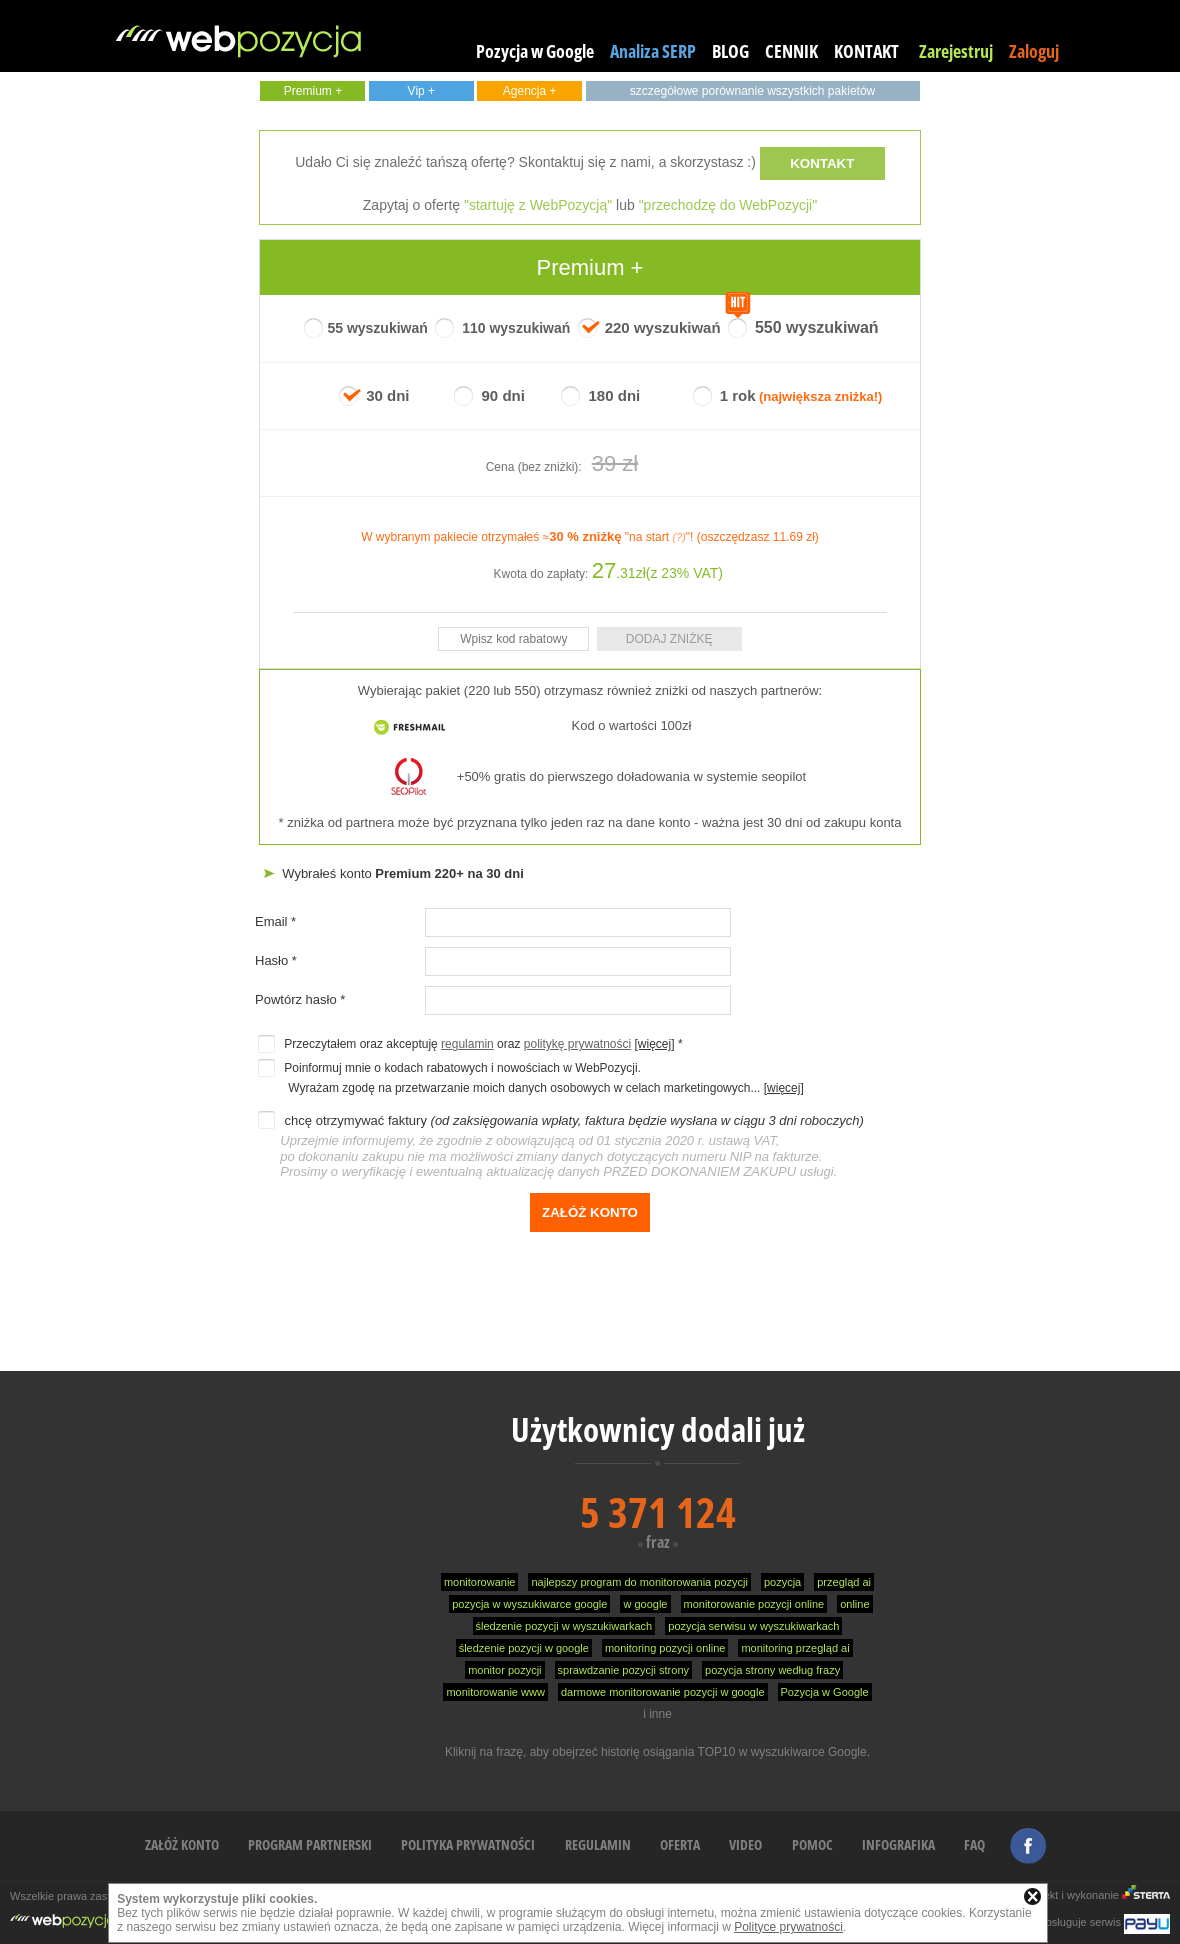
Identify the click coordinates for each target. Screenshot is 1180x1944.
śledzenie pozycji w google (524, 1648)
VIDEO (745, 1844)
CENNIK (791, 51)
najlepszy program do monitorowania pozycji (639, 1582)
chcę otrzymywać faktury (559, 1146)
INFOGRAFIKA (898, 1844)
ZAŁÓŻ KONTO (182, 1844)
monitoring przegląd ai (795, 1648)
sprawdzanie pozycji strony (623, 1670)
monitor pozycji (504, 1670)
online (854, 1604)
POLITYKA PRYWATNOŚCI (468, 1844)
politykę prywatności (577, 1044)
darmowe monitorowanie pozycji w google (663, 1692)
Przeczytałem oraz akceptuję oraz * (469, 1044)
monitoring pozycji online (665, 1648)
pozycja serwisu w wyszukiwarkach (753, 1626)
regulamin (467, 1044)
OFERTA (680, 1844)
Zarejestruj (956, 51)
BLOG (730, 51)
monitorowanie (480, 1582)
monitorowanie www (495, 1692)
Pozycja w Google (535, 51)
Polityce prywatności (788, 1927)
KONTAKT (866, 51)
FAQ (974, 1844)
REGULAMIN (598, 1844)
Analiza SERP (653, 51)
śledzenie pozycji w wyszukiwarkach (564, 1626)
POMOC (812, 1844)
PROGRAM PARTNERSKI (310, 1844)
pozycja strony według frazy (772, 1670)
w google (645, 1604)
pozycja (782, 1582)
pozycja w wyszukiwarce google (529, 1604)
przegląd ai (844, 1582)
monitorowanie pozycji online (754, 1604)
